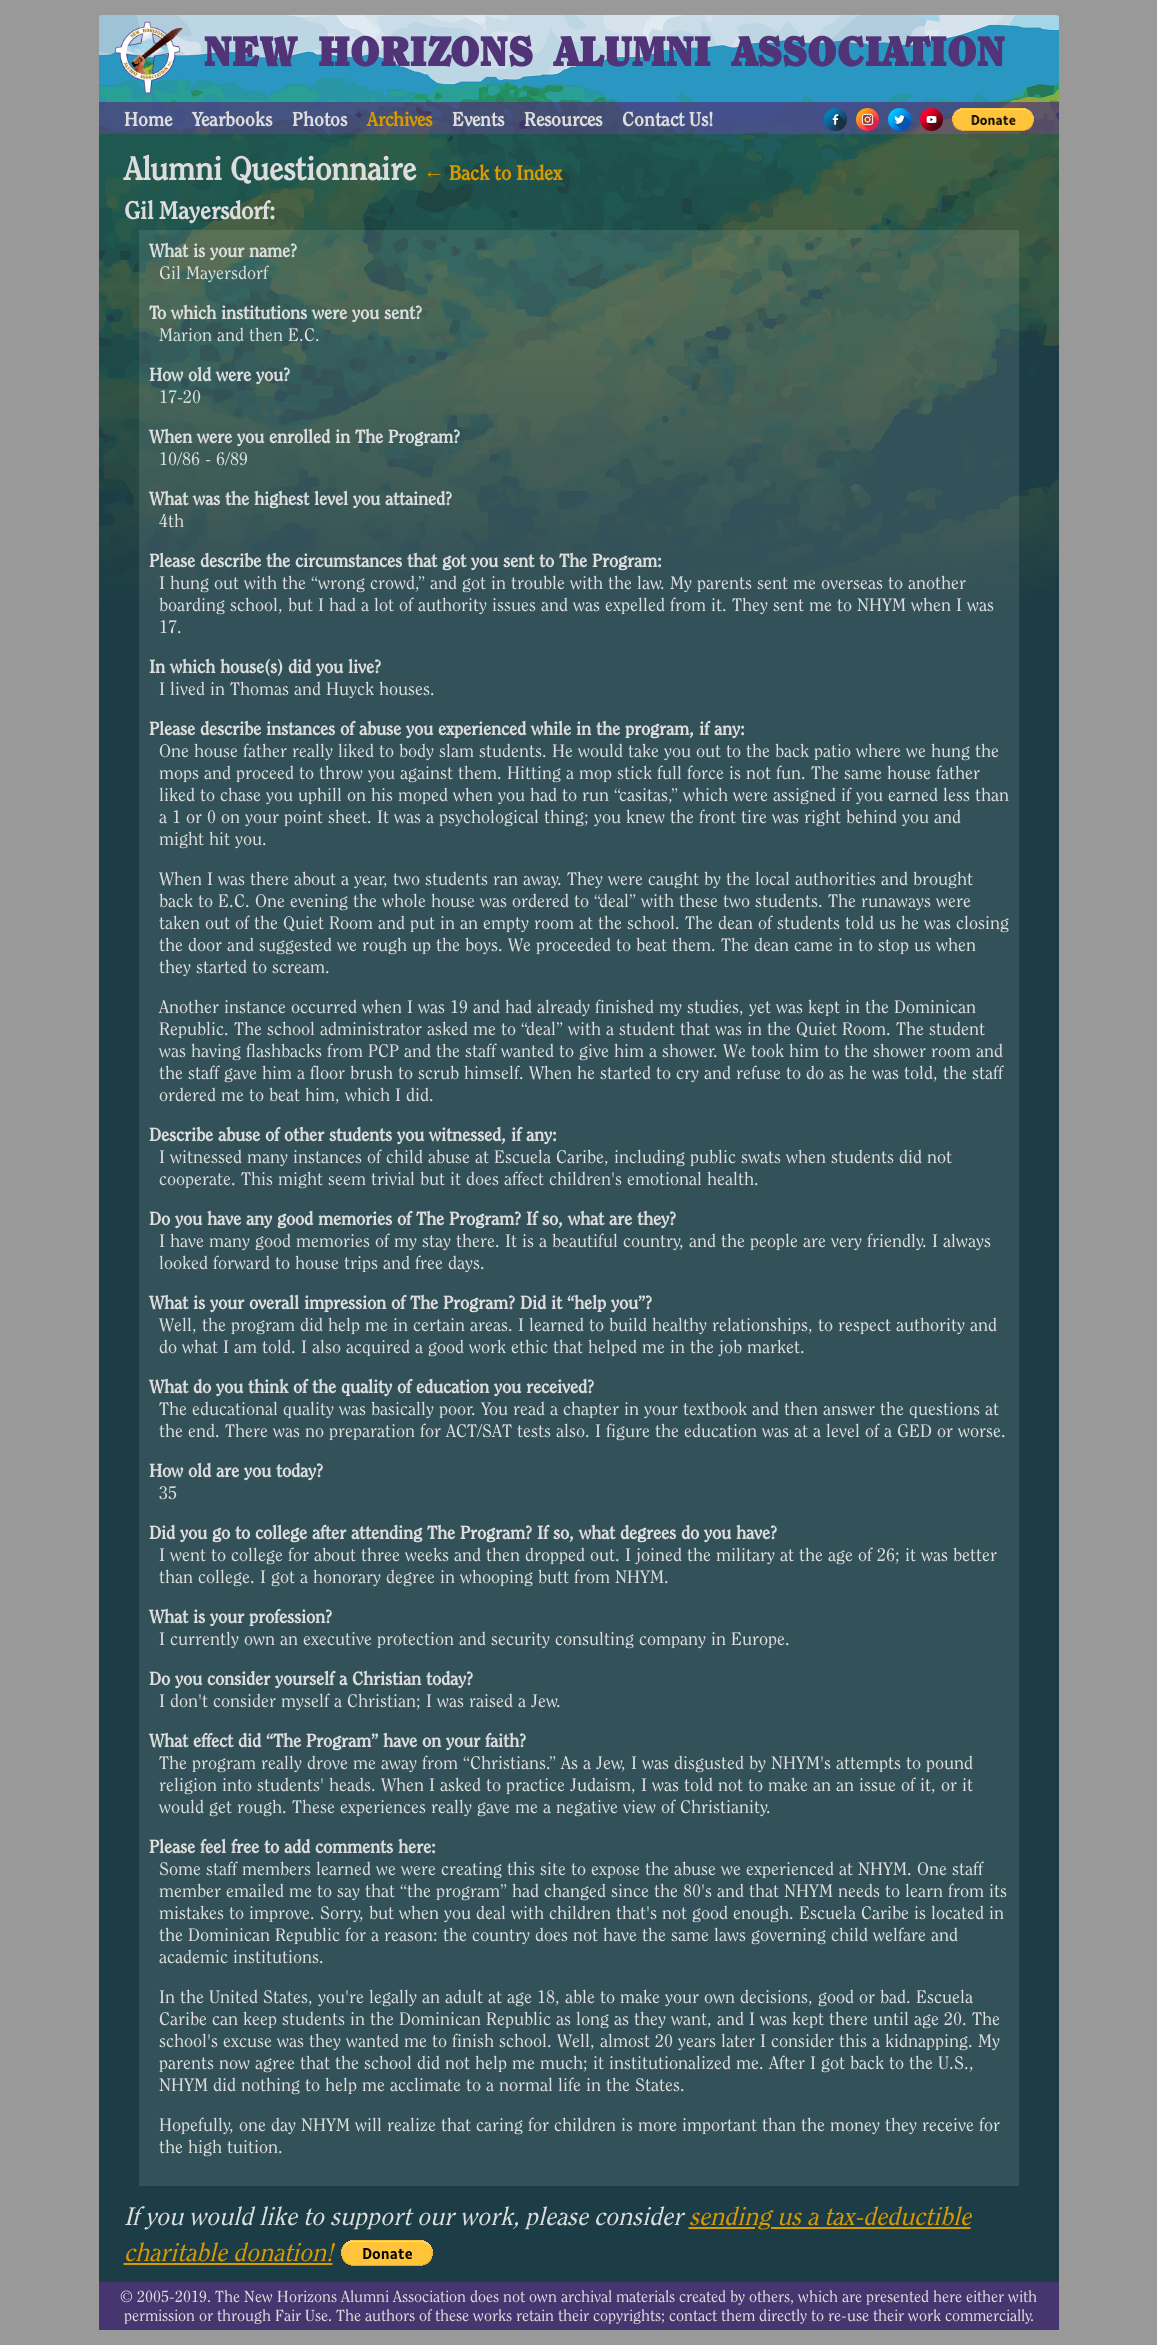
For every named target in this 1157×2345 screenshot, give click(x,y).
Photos (319, 119)
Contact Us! (667, 119)
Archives (399, 119)
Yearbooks (232, 119)
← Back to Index (493, 173)
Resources (563, 119)
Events (478, 119)
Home (148, 119)
